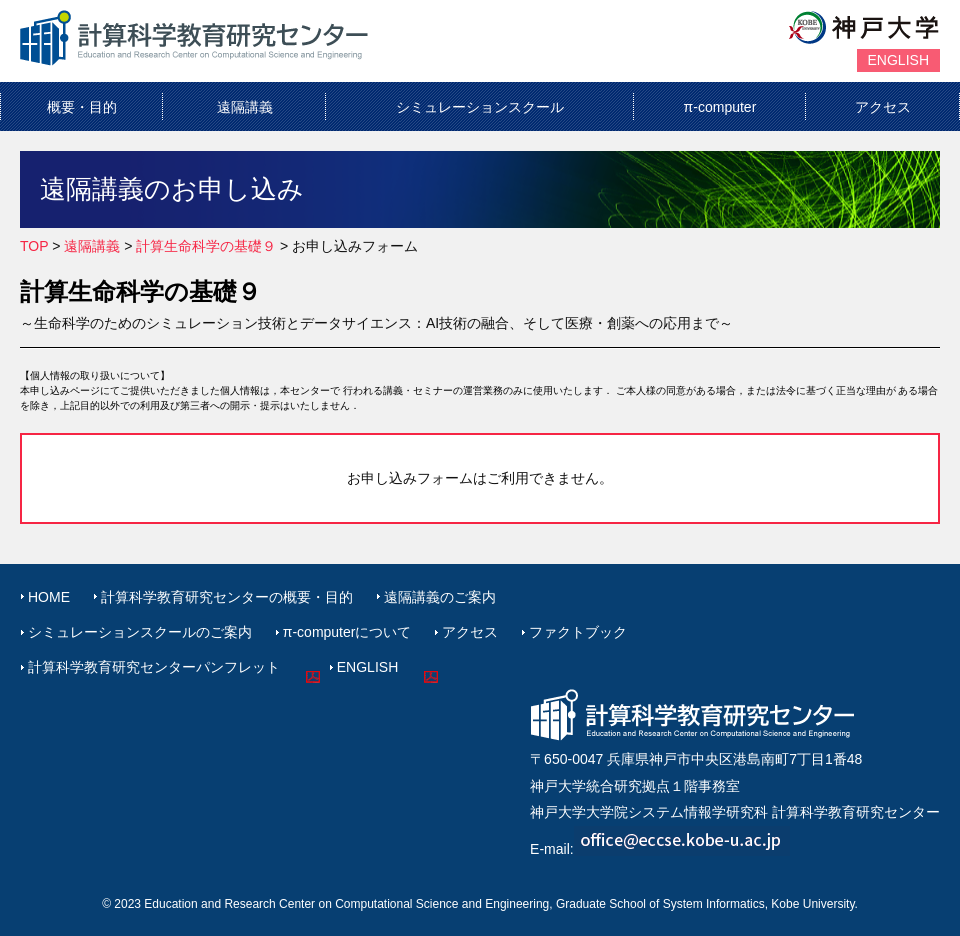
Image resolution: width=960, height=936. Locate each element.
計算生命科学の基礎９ (206, 246)
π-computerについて (347, 632)
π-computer (720, 107)
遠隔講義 (245, 107)
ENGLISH (898, 60)
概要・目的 (82, 107)
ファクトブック (578, 632)
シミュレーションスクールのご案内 (140, 632)
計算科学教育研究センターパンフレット (154, 667)
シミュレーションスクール (480, 107)
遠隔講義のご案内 (440, 597)
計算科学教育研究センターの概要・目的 (227, 597)
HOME (49, 597)
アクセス (883, 107)
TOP (34, 246)
